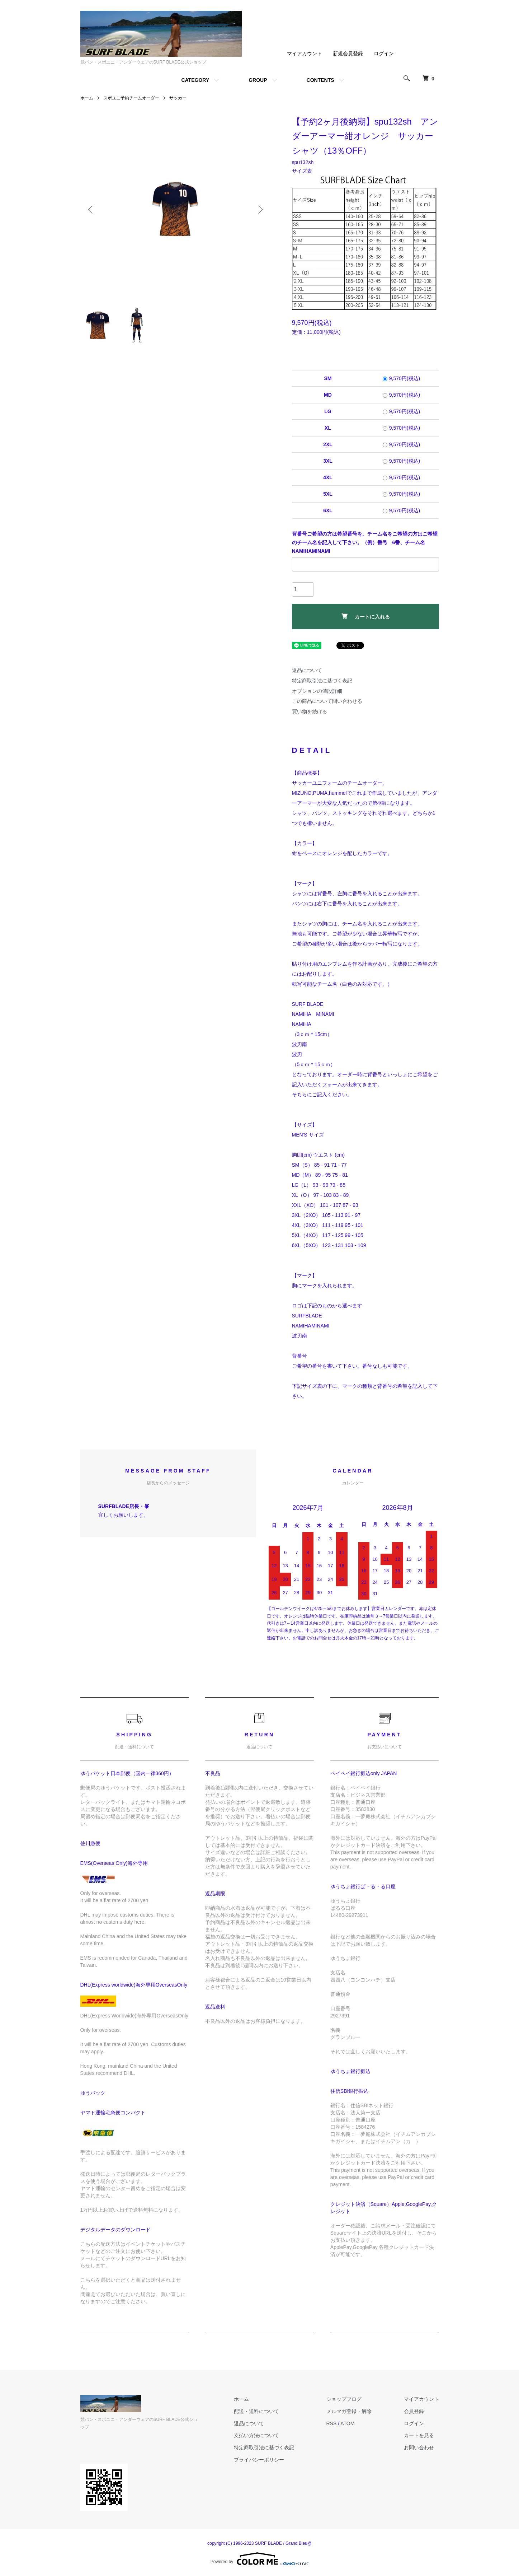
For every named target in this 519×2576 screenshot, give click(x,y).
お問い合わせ (419, 2447)
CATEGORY (195, 80)
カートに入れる (365, 616)
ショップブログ (344, 2399)
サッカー (178, 98)
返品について (307, 670)
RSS (331, 2423)
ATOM (347, 2423)
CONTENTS (320, 80)
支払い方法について (256, 2435)
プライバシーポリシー (259, 2460)
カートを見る (419, 2435)
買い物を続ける (309, 711)
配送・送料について (256, 2411)
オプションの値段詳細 (317, 691)
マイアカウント (304, 53)
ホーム (86, 98)
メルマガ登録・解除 (349, 2411)
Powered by (259, 2558)
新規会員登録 (348, 53)
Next (259, 209)
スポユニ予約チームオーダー (131, 98)
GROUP (258, 80)
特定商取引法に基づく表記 (322, 680)
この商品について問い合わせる (327, 701)
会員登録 (414, 2411)
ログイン (384, 53)
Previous (91, 209)
